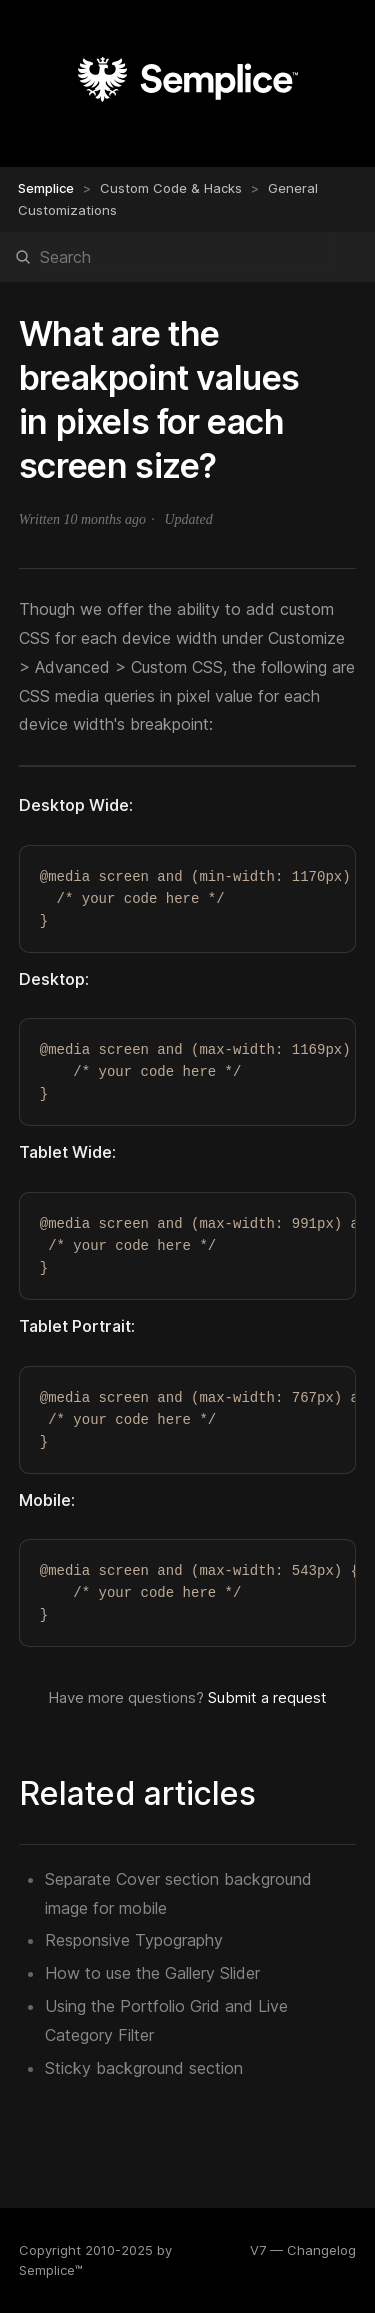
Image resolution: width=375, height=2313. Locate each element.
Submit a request (267, 1697)
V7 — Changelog (303, 2250)
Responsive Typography (134, 1940)
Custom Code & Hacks (171, 188)
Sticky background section (144, 2068)
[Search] (187, 257)
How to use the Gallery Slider (152, 1973)
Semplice (46, 188)
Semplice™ (51, 2270)
